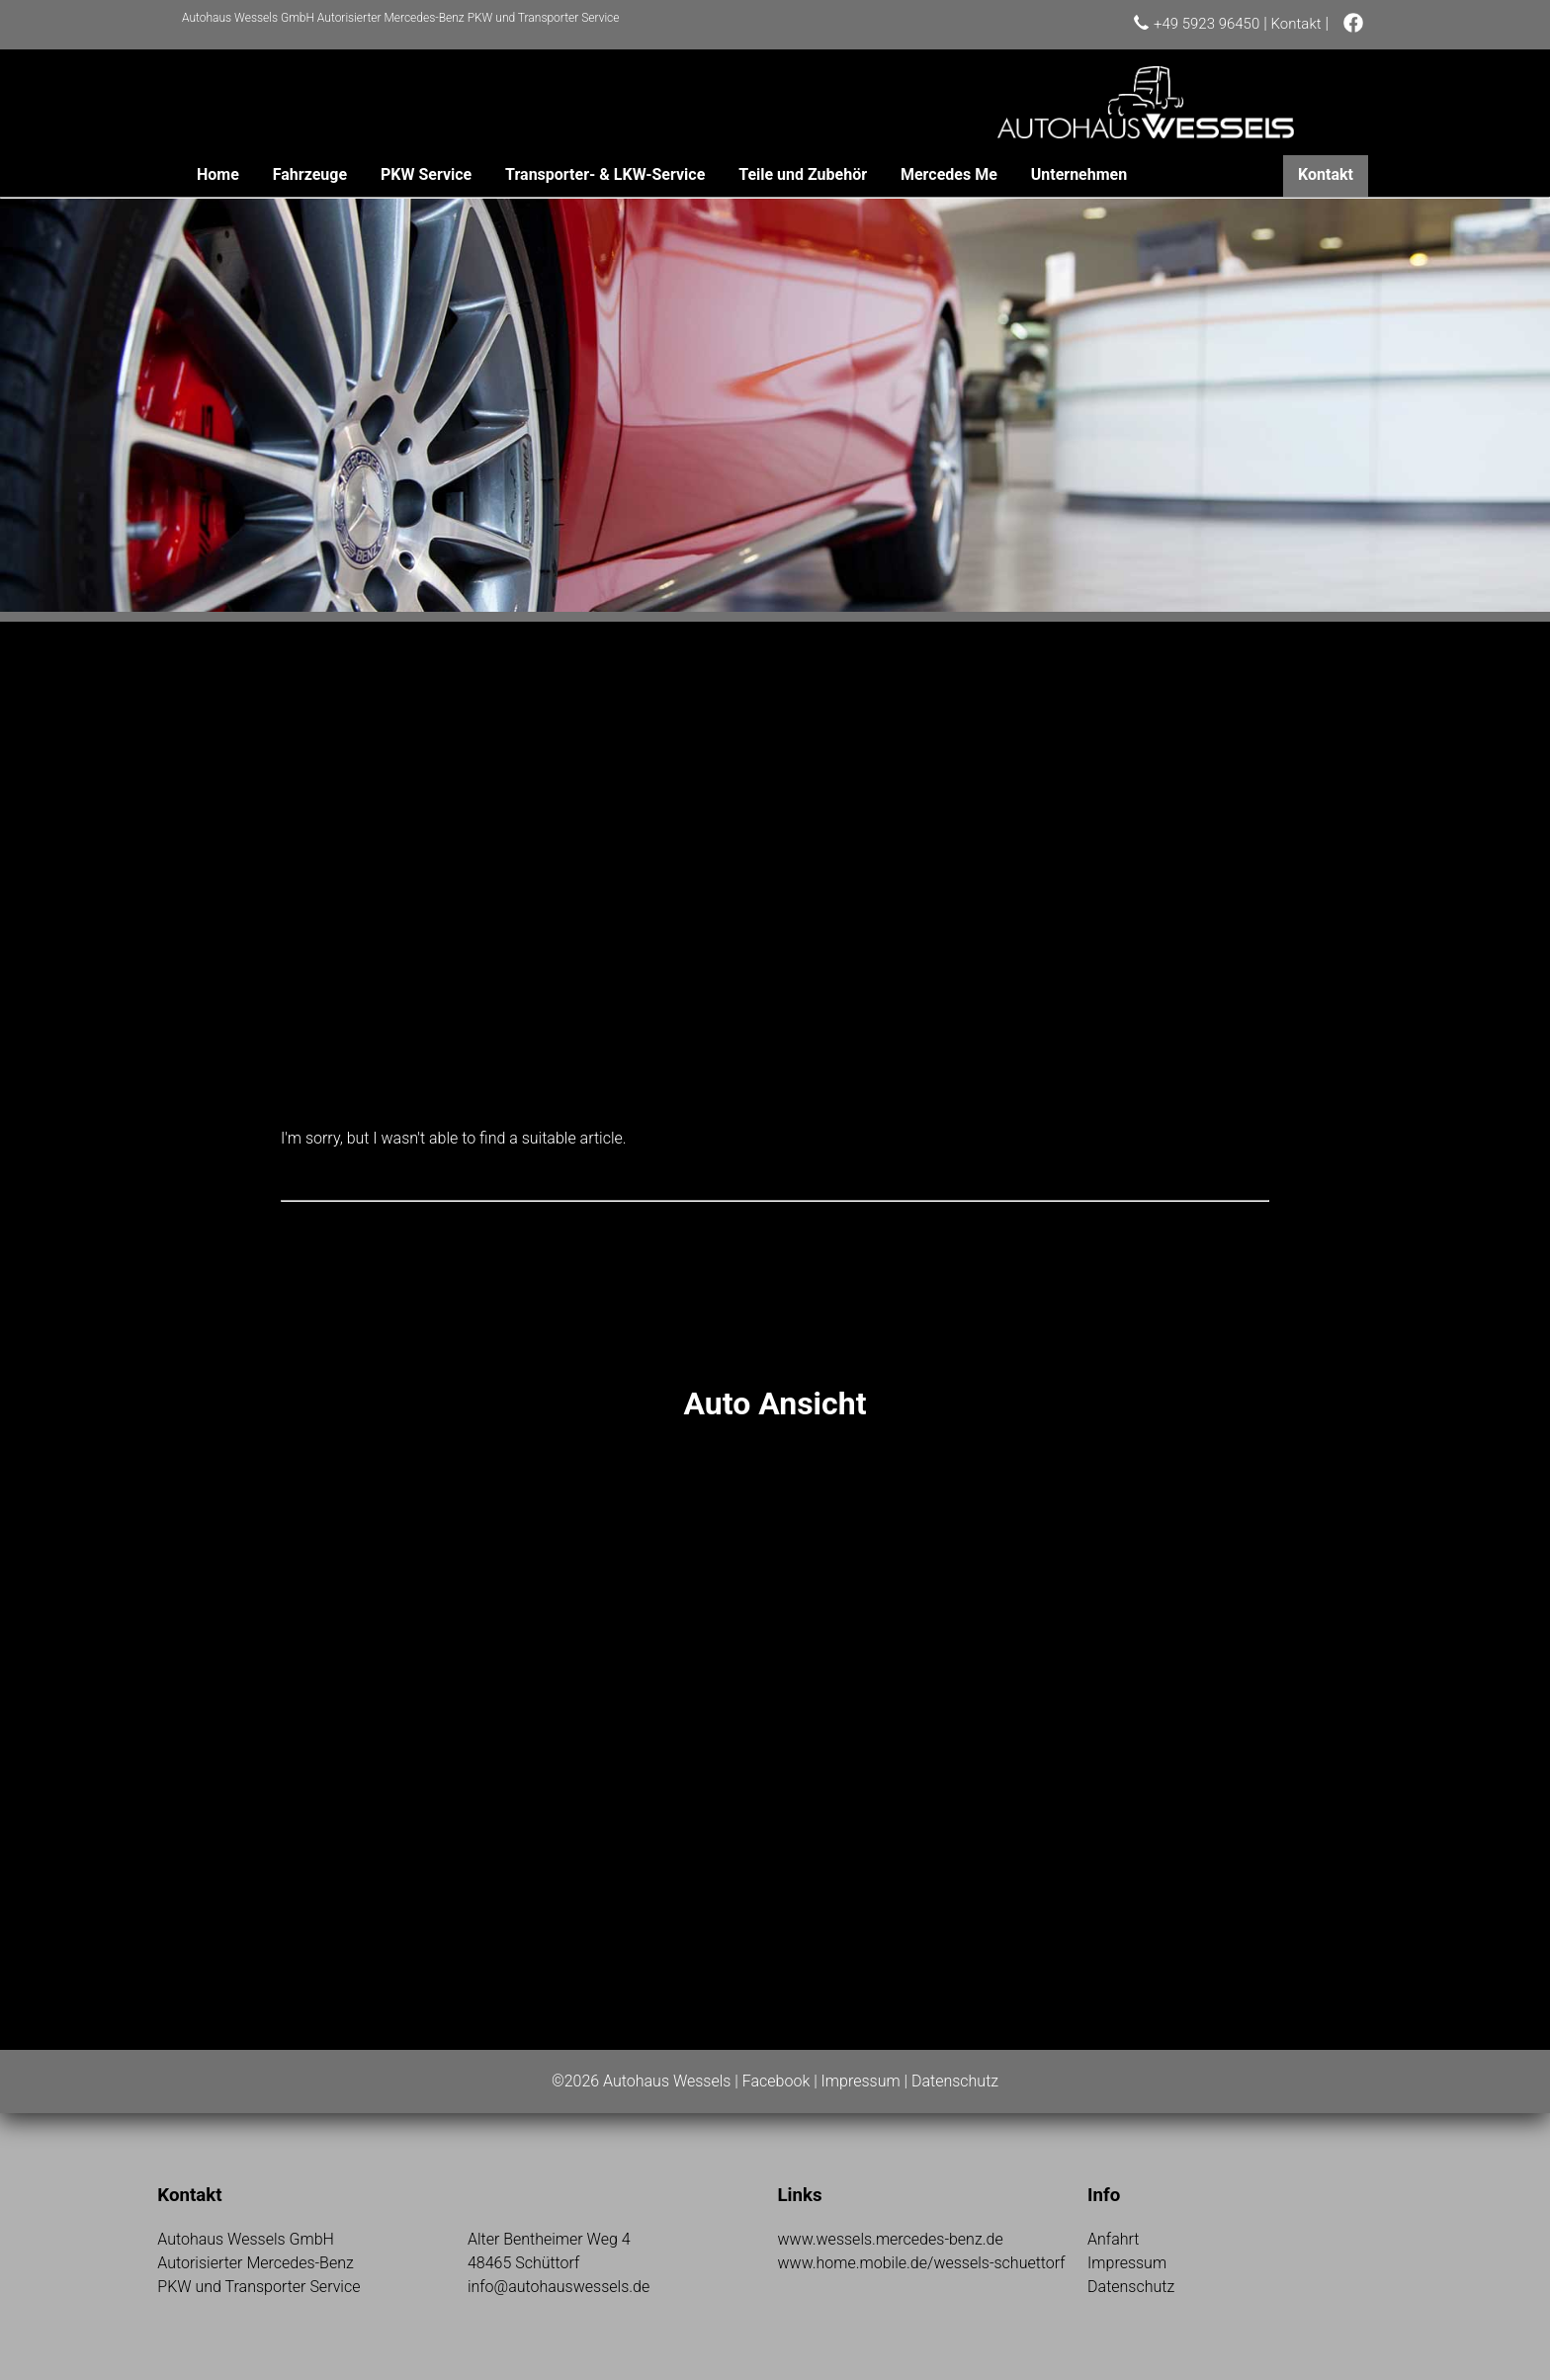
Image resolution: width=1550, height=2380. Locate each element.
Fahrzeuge (310, 174)
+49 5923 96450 (1206, 24)
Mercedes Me (949, 174)
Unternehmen (1079, 174)
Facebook (776, 2081)
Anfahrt (1113, 2239)
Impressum (861, 2081)
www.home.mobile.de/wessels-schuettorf (921, 2262)
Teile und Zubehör (802, 174)
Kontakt (1296, 24)
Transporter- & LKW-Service (605, 174)
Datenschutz (954, 2081)
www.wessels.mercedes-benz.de (889, 2239)
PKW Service (426, 174)
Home (218, 174)
